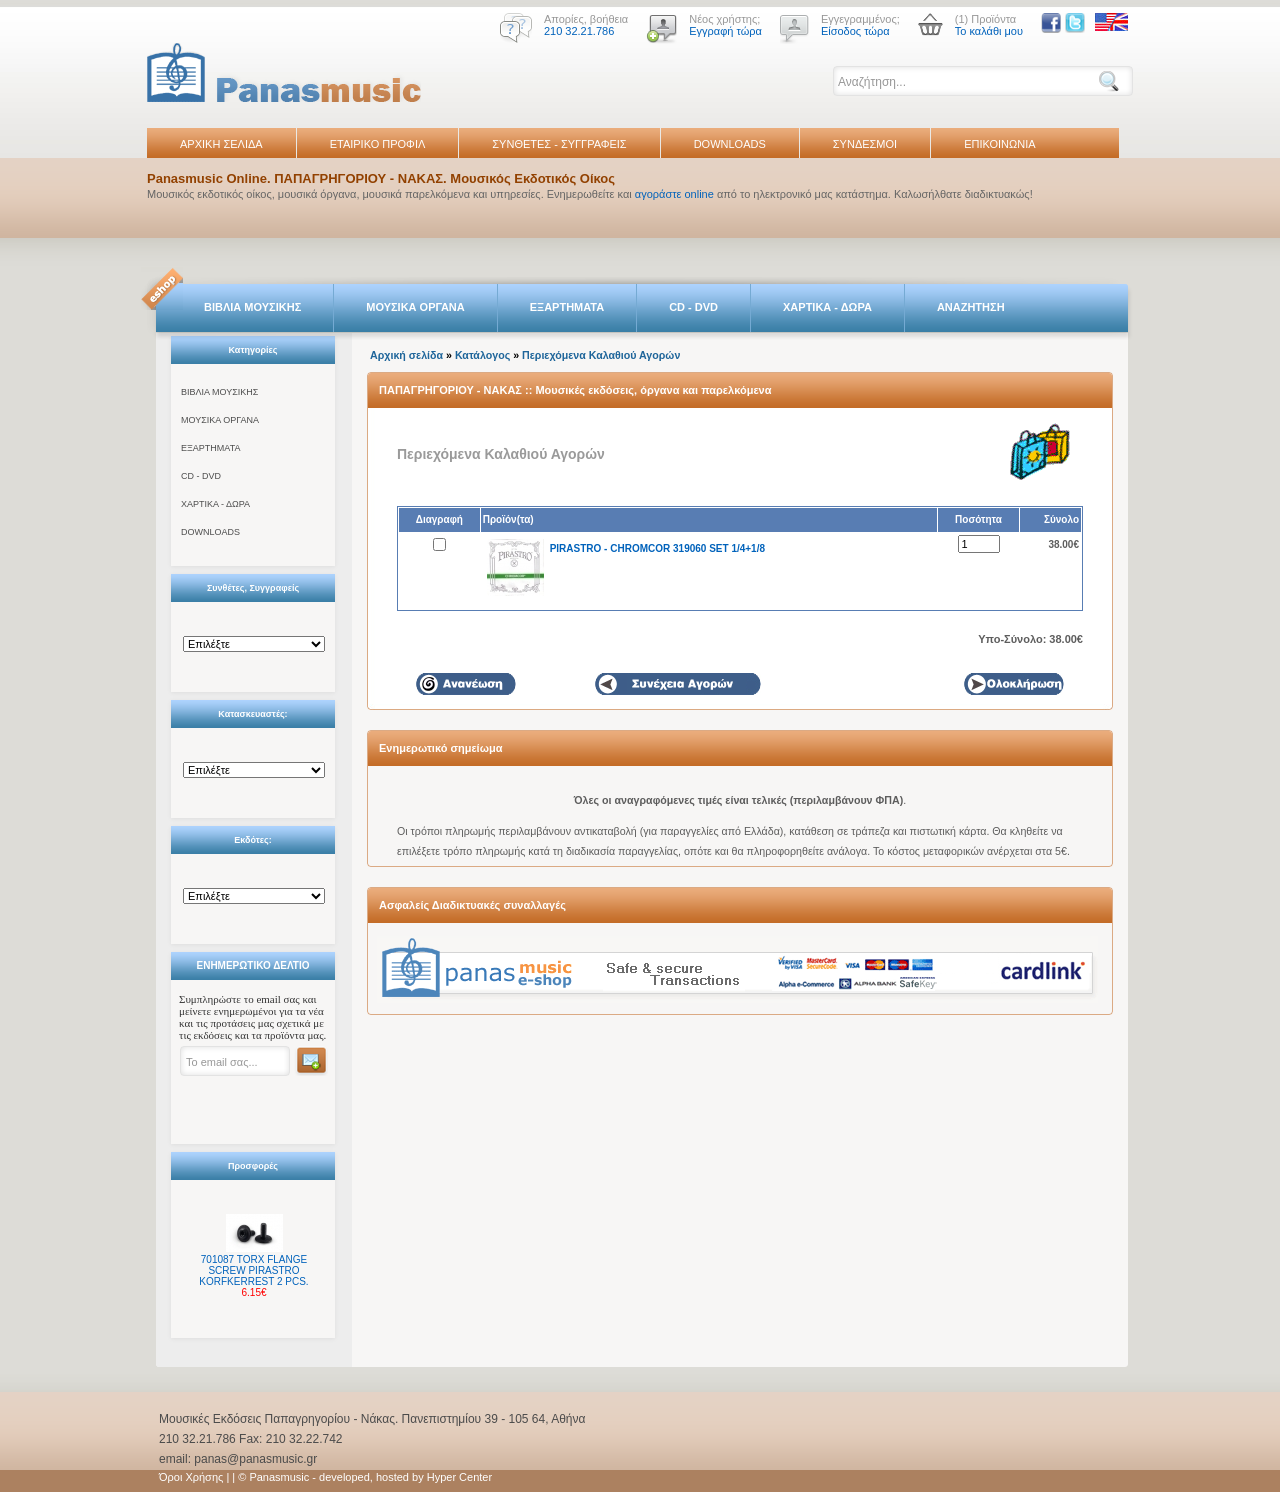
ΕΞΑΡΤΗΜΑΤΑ (567, 307)
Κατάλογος (482, 355)
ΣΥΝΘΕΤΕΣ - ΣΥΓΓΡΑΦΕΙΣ (559, 144)
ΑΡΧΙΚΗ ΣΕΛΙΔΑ (221, 144)
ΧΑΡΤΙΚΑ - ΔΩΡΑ (827, 307)
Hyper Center (459, 1477)
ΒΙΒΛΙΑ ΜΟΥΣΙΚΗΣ (252, 307)
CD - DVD (693, 307)
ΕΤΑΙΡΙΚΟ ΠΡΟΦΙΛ (378, 144)
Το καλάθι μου (989, 31)
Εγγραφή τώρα (725, 31)
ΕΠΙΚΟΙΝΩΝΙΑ (999, 144)
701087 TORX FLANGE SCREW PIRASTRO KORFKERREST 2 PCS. (253, 1270)
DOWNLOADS (730, 144)
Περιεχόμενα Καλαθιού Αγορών (601, 355)
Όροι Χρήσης (191, 1477)
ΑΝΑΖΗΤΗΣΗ (971, 307)
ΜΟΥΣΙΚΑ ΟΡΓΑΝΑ (415, 307)
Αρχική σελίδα (406, 355)
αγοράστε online (674, 194)
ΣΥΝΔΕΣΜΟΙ (865, 144)
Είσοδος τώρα (855, 31)
